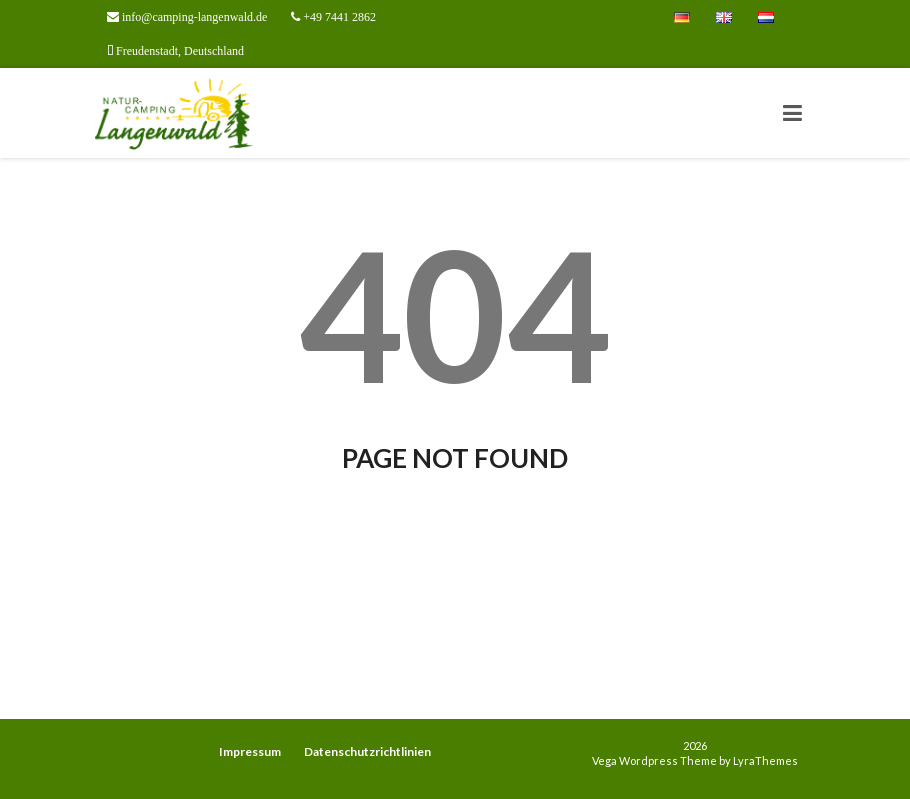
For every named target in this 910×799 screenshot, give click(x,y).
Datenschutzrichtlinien (367, 751)
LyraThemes (765, 760)
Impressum (250, 751)
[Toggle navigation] (792, 113)
